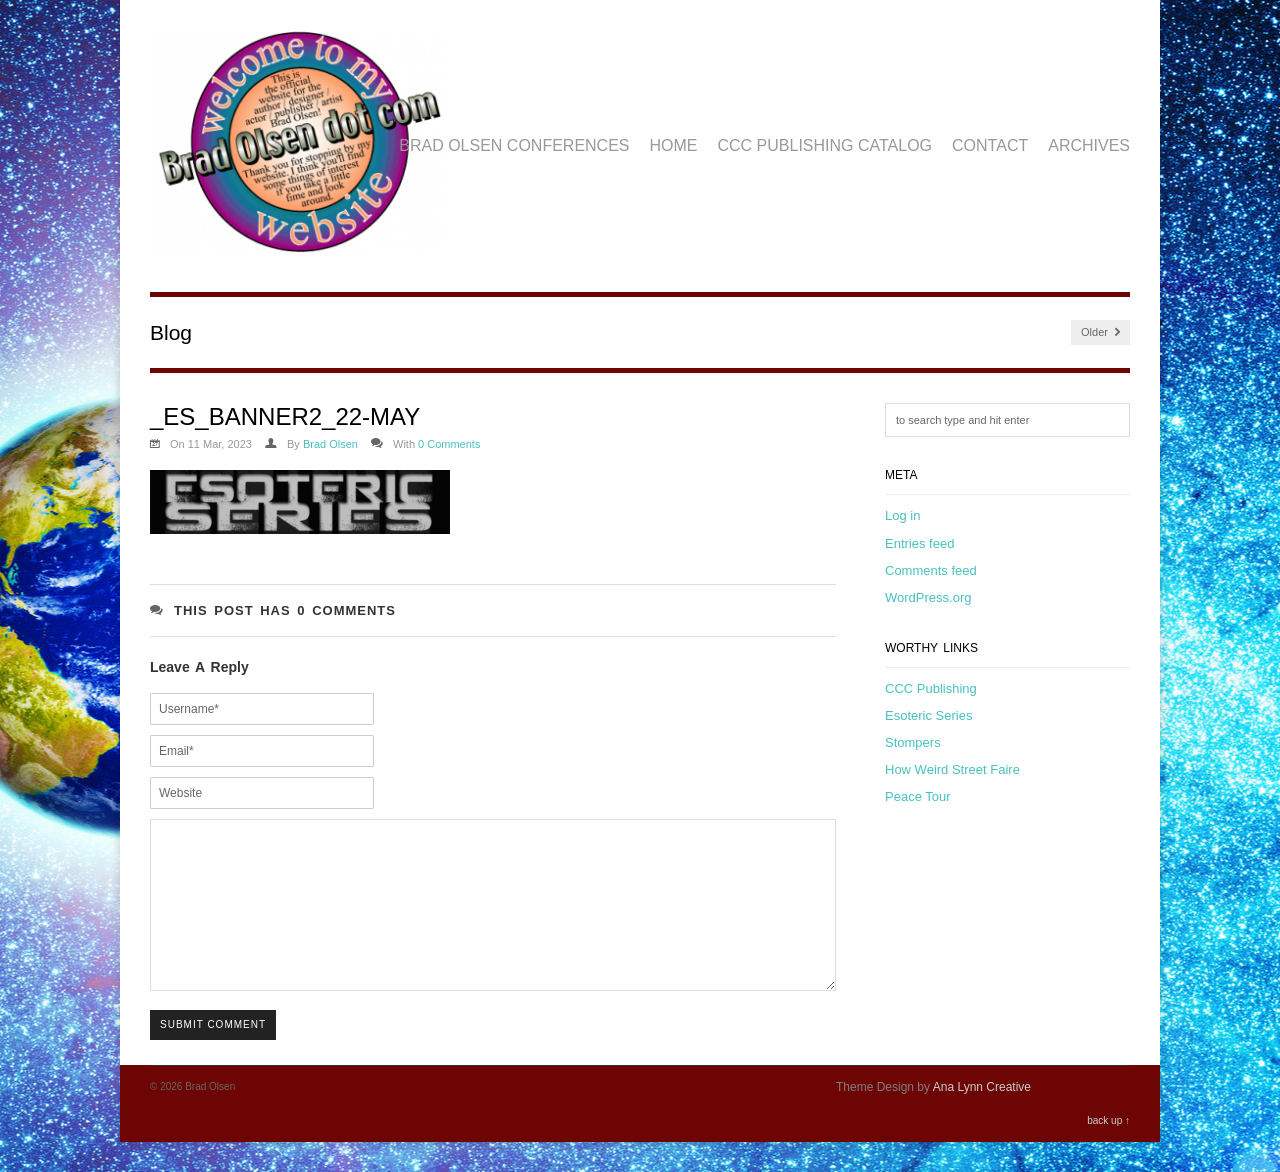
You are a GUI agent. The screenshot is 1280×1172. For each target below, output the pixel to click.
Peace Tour (918, 796)
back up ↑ (1108, 1150)
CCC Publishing (931, 688)
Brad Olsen (330, 444)
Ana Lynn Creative (982, 1117)
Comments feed (931, 570)
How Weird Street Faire (952, 769)
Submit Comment (213, 1054)
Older (1100, 332)
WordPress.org (928, 597)
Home (674, 145)
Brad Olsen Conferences (514, 145)
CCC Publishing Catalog (825, 145)
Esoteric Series (928, 715)
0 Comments (449, 444)
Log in (902, 515)
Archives (1089, 145)
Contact (990, 145)
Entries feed (919, 543)
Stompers (913, 742)
